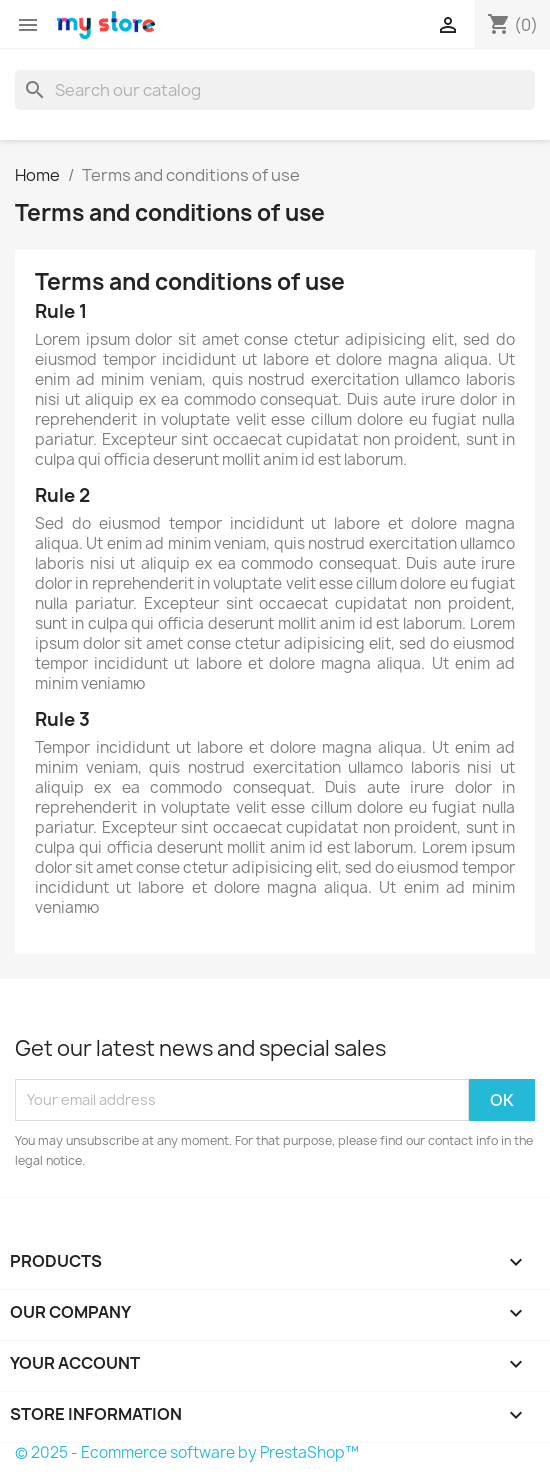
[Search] (275, 90)
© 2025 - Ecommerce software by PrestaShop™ (187, 1452)
